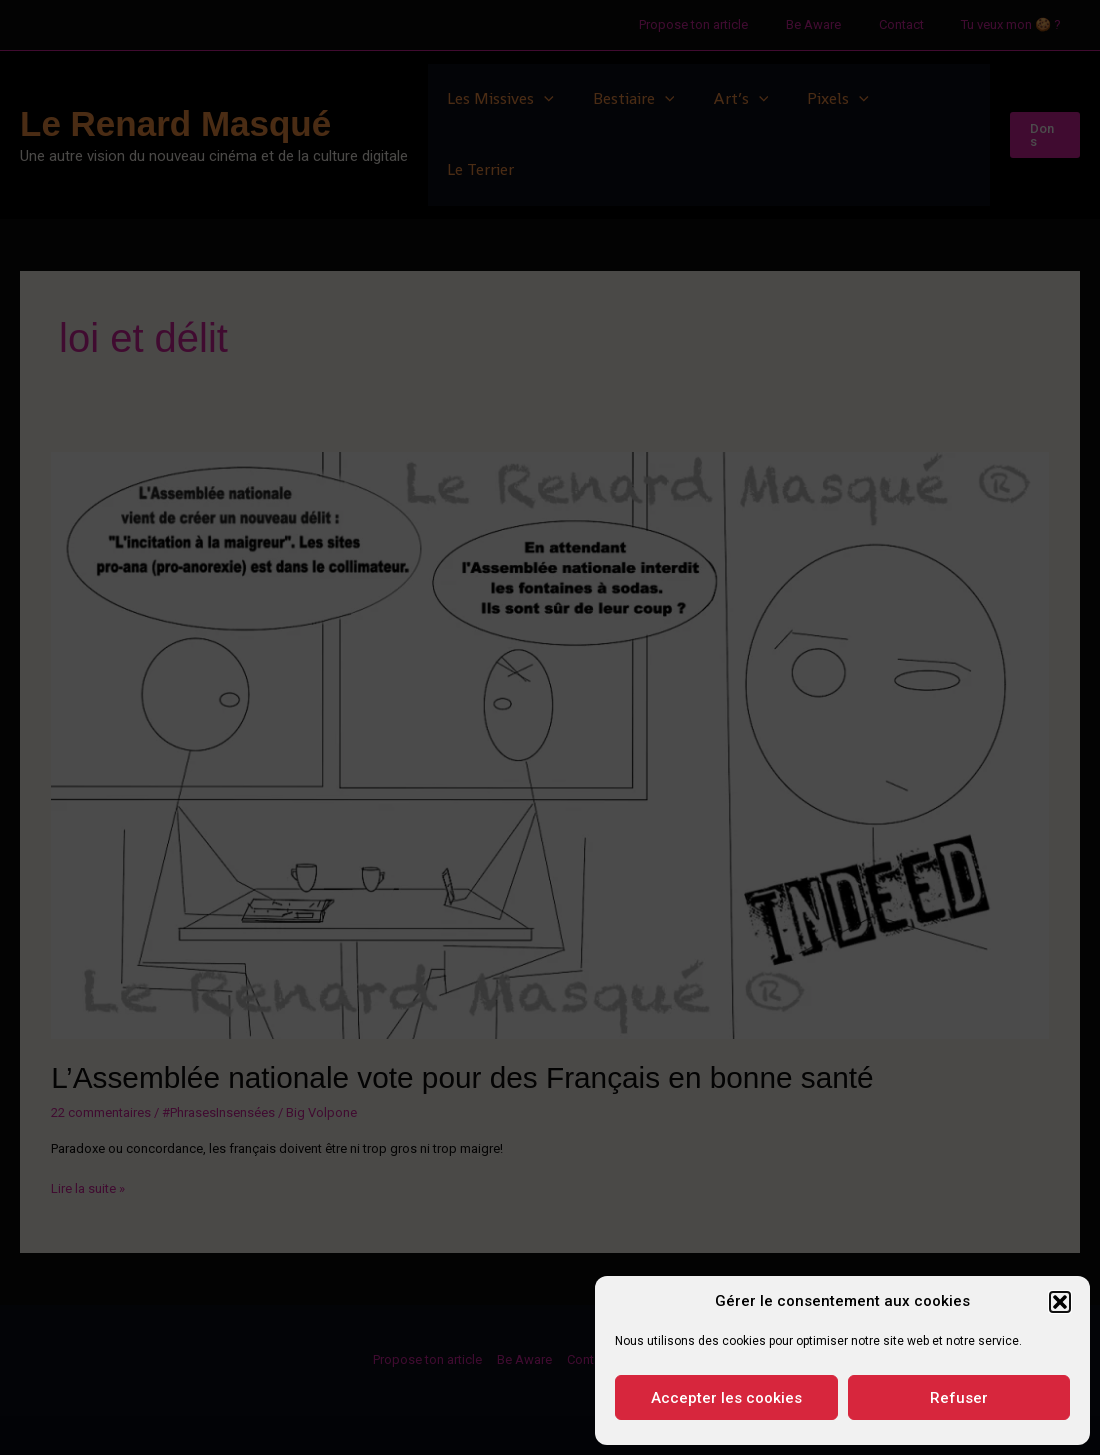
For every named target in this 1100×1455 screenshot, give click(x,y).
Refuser (959, 1398)
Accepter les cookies (726, 1398)
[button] (1060, 1302)
